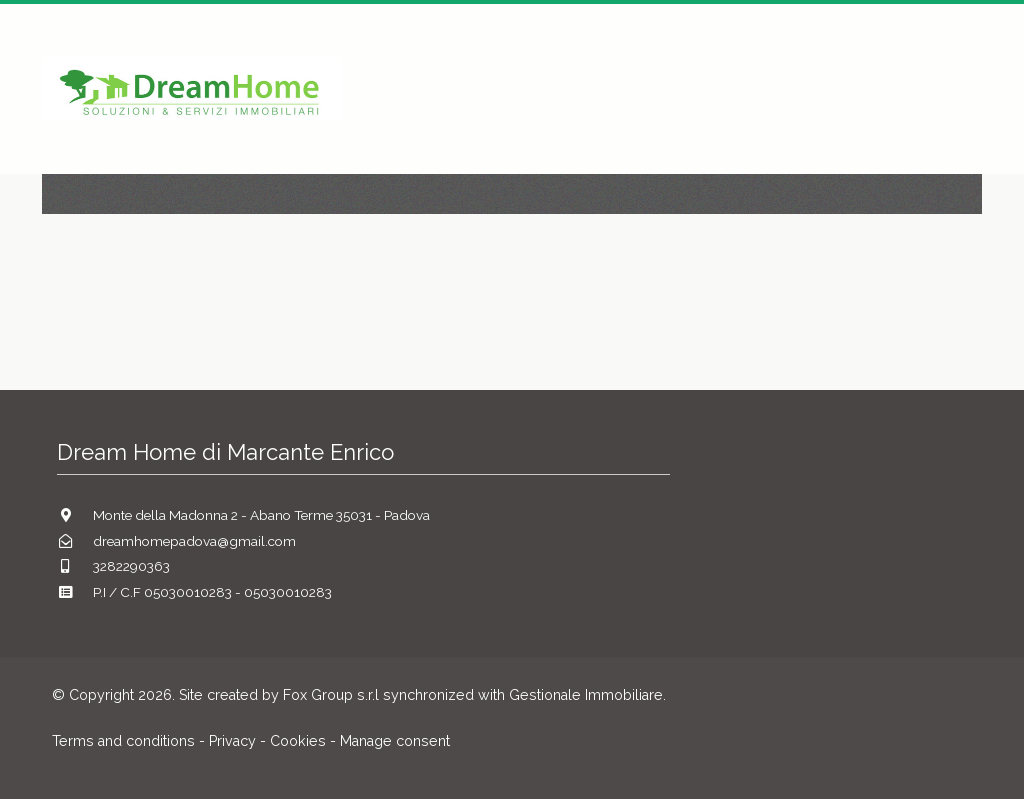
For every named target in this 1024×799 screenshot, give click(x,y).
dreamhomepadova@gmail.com (194, 541)
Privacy (232, 741)
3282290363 (131, 566)
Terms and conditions (123, 741)
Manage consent (395, 741)
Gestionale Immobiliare (586, 695)
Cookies (298, 741)
